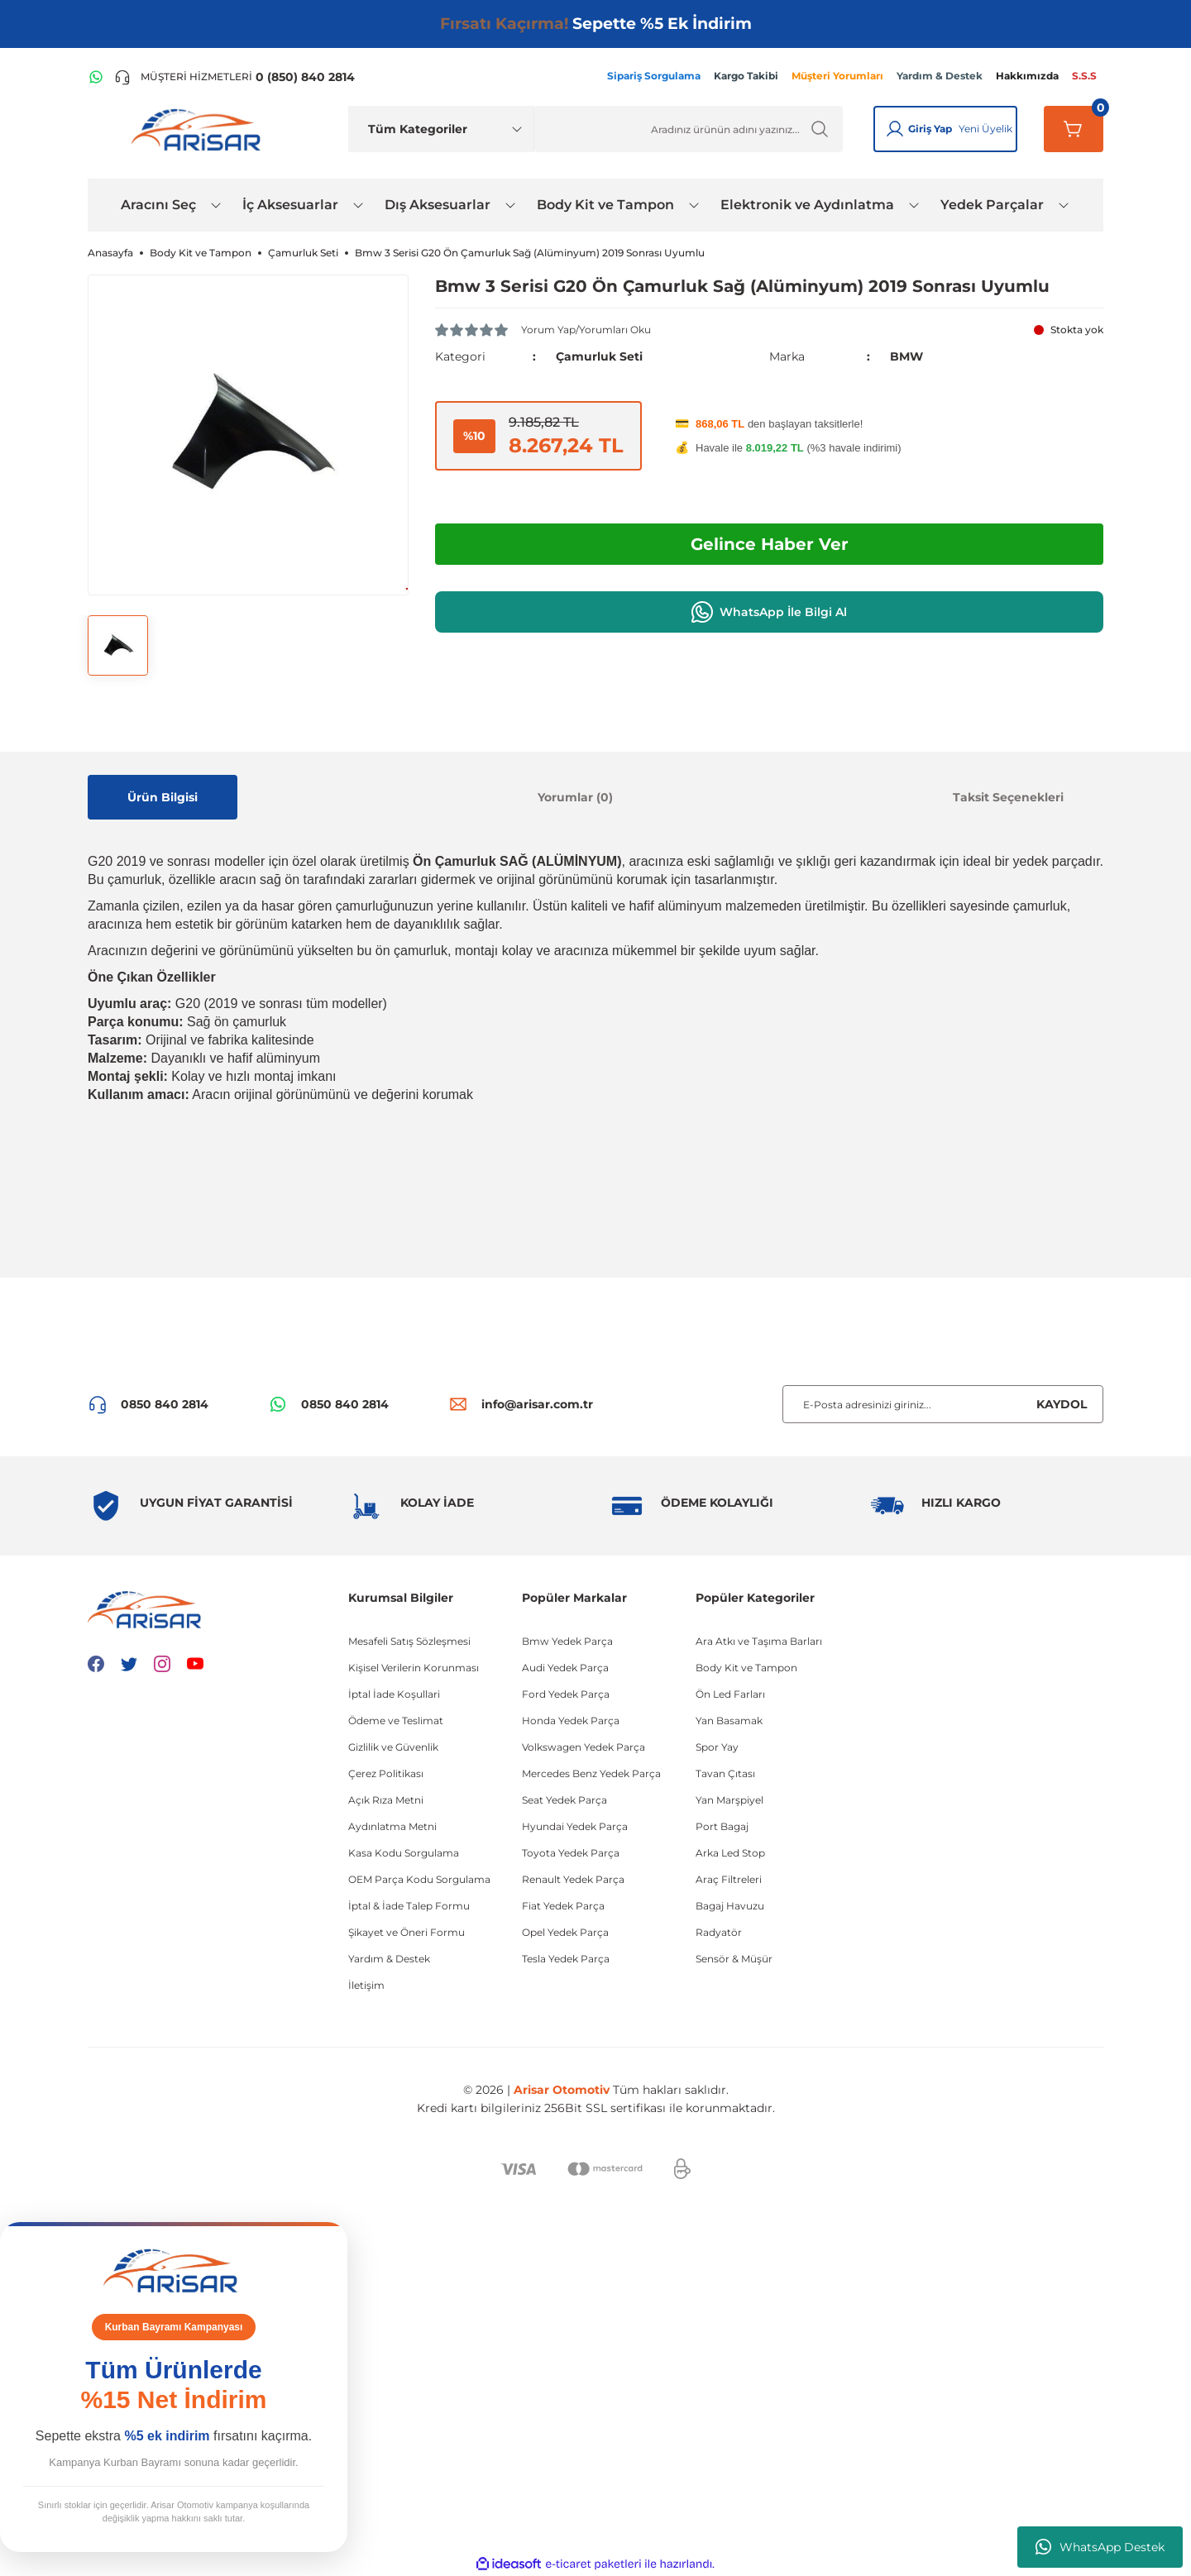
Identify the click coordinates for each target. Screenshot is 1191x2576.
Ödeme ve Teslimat (395, 1720)
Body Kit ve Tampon (746, 1667)
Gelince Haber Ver (770, 544)
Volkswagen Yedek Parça (583, 1747)
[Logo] (199, 129)
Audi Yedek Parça (565, 1667)
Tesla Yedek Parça (566, 1958)
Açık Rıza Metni (385, 1800)
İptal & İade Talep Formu (409, 1906)
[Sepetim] (1073, 129)
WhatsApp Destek (1100, 2547)
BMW (906, 356)
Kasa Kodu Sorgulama (403, 1853)
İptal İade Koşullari (394, 1694)
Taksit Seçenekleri (1008, 797)
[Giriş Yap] (895, 129)
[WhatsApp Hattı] (96, 77)
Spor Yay (717, 1747)
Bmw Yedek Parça (567, 1641)
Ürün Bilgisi (162, 797)
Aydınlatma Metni (392, 1826)
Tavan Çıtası (725, 1773)
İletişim (366, 1985)
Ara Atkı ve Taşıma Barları (759, 1641)
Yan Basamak (729, 1720)
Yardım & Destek (389, 1958)
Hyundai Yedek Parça (575, 1826)
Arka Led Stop (730, 1853)
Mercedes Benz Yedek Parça (591, 1773)
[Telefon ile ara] (234, 77)
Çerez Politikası (385, 1773)
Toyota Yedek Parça (570, 1853)
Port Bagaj (722, 1826)
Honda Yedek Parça (570, 1720)
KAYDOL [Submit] (1061, 1404)
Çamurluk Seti (599, 356)
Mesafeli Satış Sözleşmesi (409, 1641)
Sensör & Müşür (734, 1958)
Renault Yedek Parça (573, 1879)
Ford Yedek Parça (566, 1694)
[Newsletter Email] (942, 1404)
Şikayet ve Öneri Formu (406, 1932)
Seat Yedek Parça (564, 1800)
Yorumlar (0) (575, 797)
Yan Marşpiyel (729, 1800)
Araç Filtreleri (729, 1879)
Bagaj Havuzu (730, 1906)
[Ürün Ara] (688, 129)
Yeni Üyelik (985, 128)
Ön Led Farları (730, 1694)
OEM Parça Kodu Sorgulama (419, 1879)
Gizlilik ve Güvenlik (393, 1747)
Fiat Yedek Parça (563, 1906)
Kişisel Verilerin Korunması (413, 1667)
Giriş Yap (930, 128)
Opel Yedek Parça (565, 1932)
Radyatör (719, 1932)
